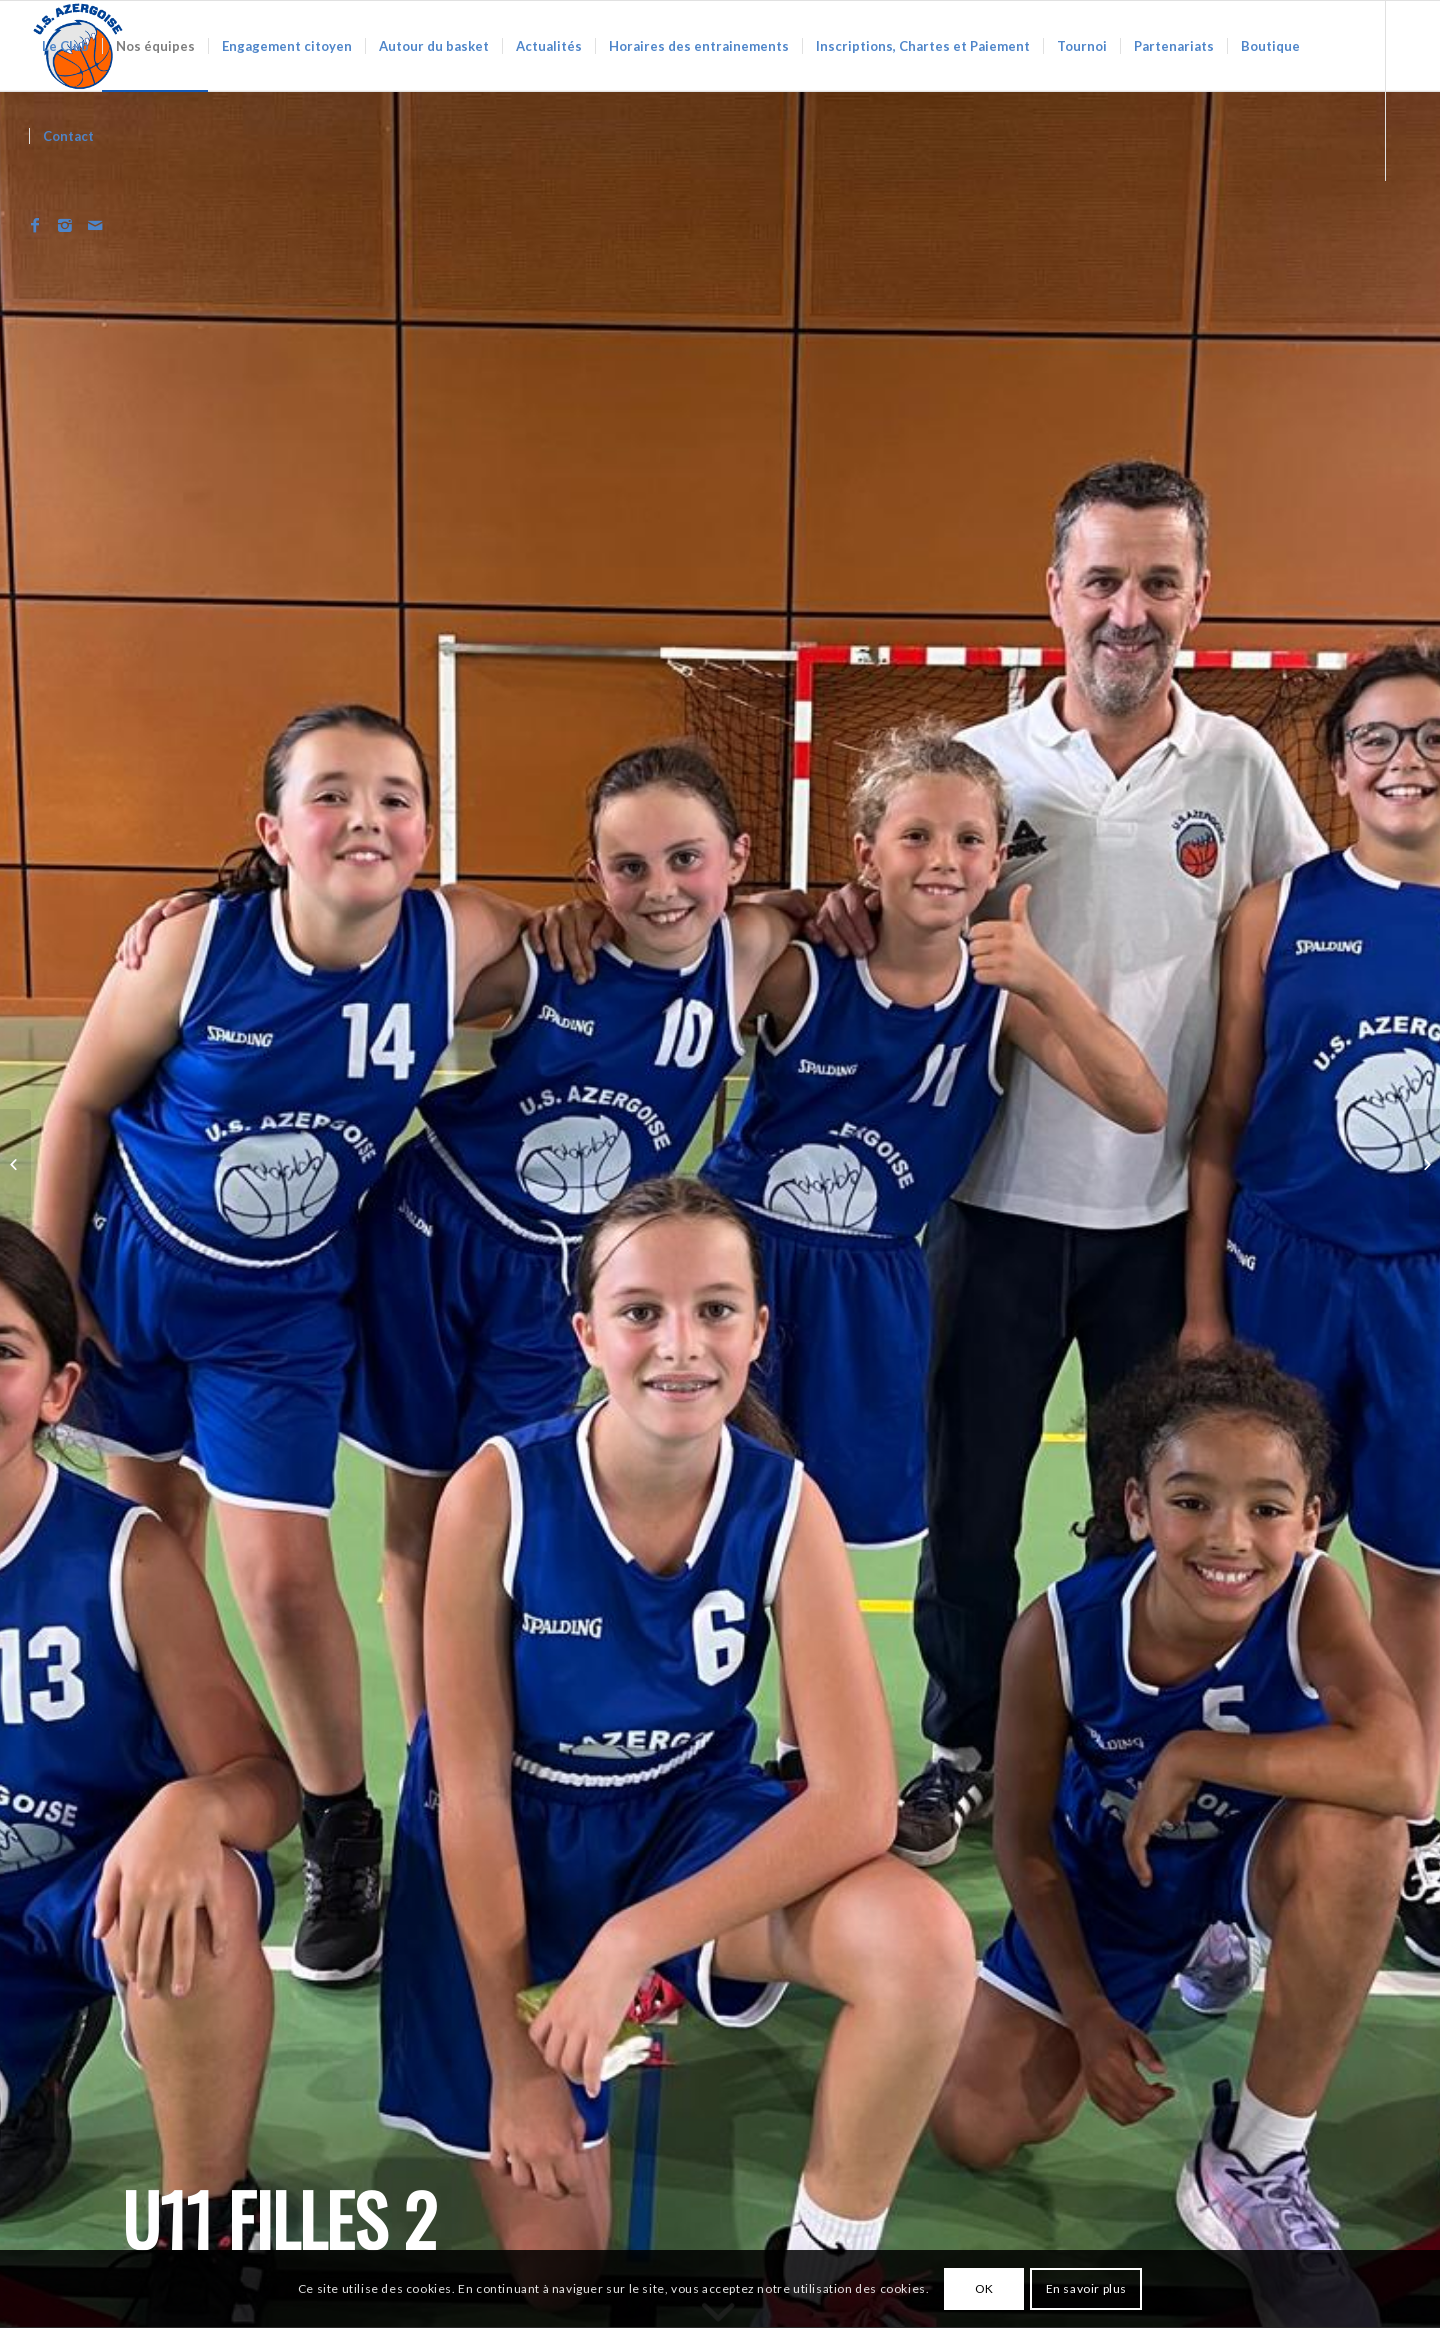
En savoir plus (1086, 2288)
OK (984, 2288)
